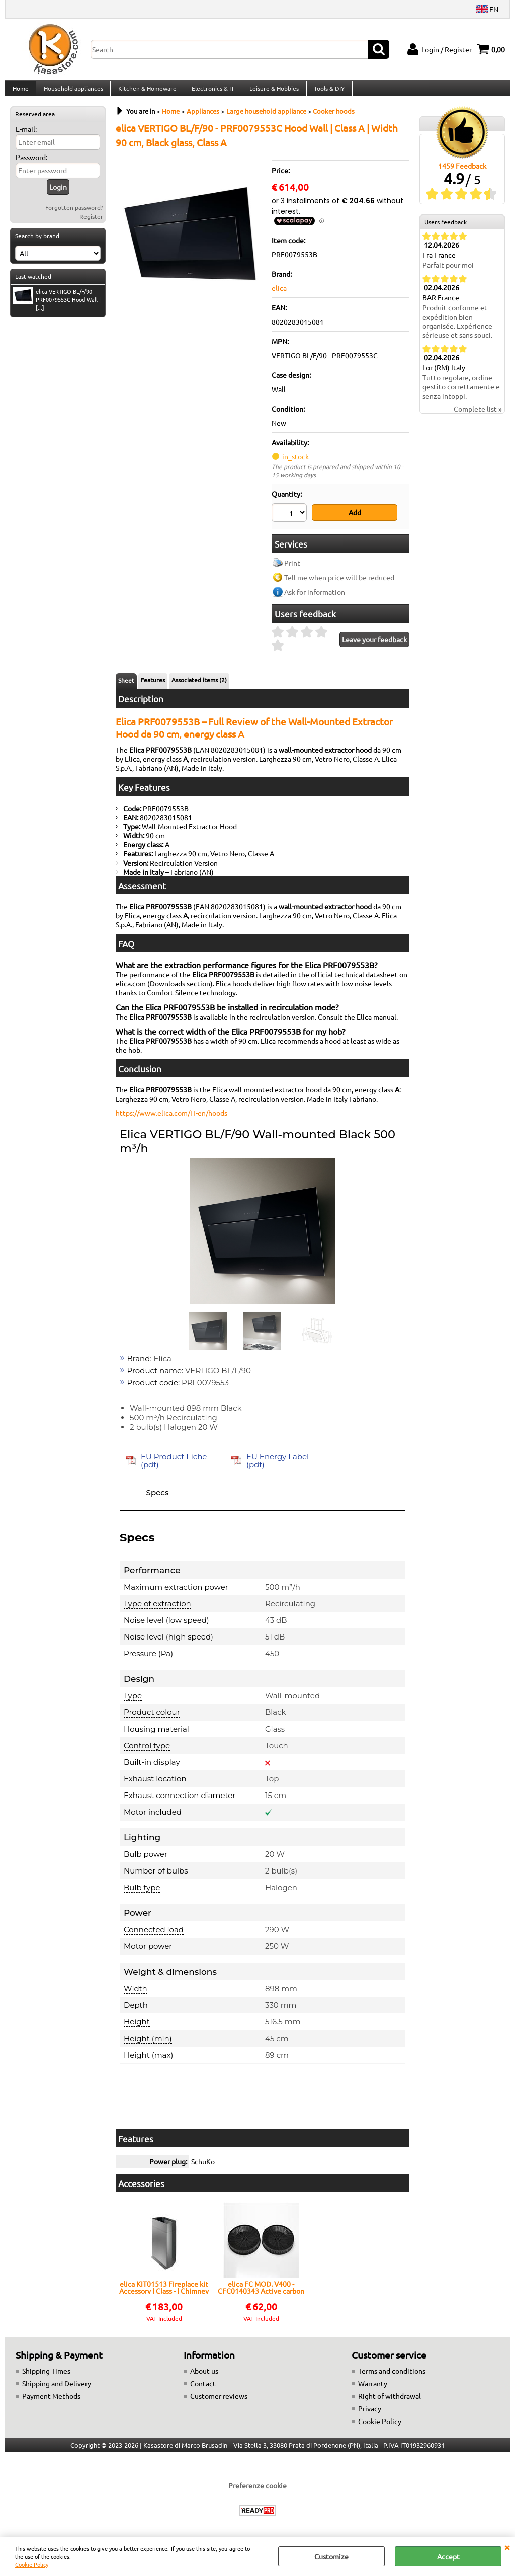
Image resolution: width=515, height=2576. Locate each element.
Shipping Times (46, 2376)
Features (153, 685)
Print (292, 568)
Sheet (126, 686)
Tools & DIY (326, 92)
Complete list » (478, 417)
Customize (331, 2556)
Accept (448, 2556)
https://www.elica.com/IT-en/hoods (171, 1118)
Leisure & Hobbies (271, 92)
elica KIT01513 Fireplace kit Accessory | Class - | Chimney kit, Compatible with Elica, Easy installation (164, 2293)
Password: (31, 165)
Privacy (369, 2413)
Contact (203, 2388)
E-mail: (26, 136)
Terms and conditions (391, 2376)
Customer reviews (218, 2401)
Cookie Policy (31, 2564)
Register (91, 224)
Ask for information (314, 597)
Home (20, 92)
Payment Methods (51, 2401)
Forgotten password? (74, 215)
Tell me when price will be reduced (339, 582)
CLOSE (507, 2547)
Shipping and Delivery (56, 2388)
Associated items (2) (199, 685)
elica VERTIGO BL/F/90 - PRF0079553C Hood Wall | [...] (57, 307)
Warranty (372, 2388)
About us (204, 2376)
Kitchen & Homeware (146, 92)
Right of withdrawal (389, 2401)
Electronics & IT (211, 92)
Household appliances (72, 92)
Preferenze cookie (257, 2490)
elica (279, 295)
